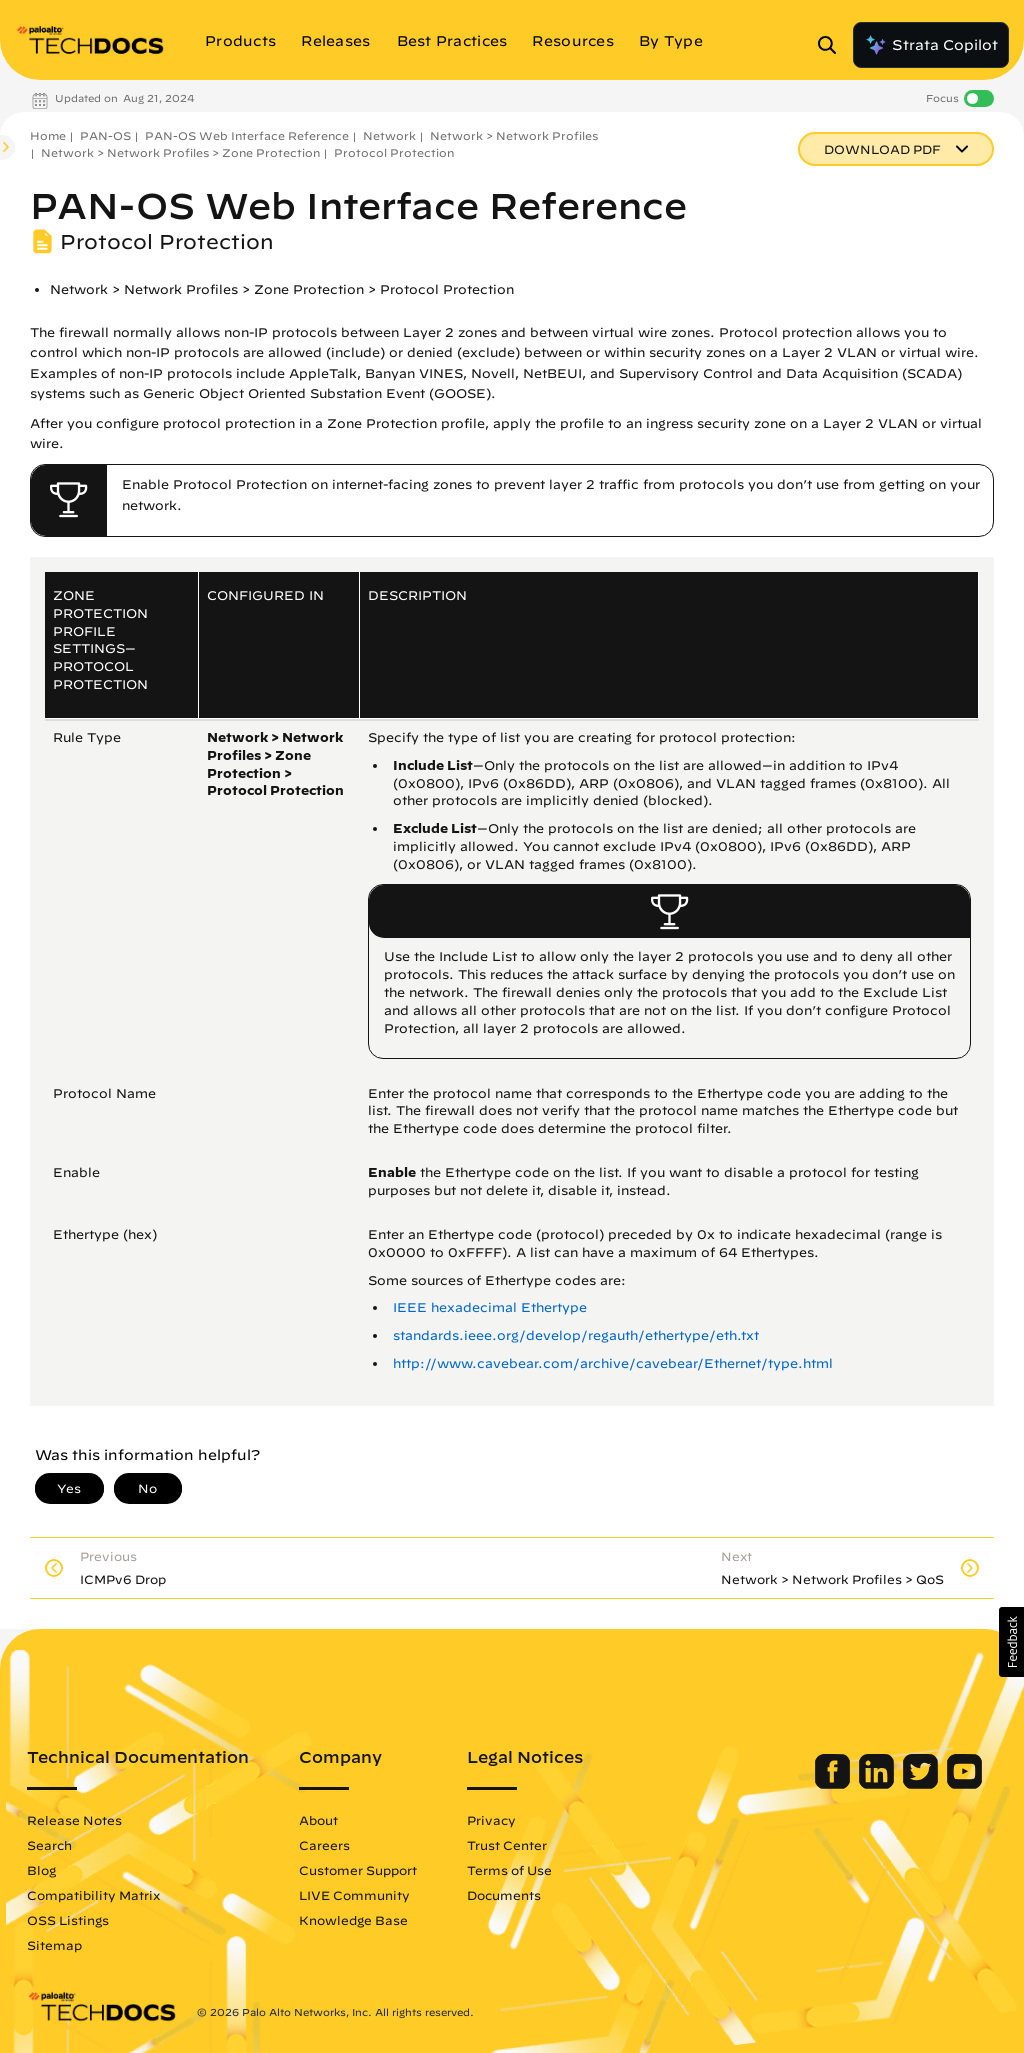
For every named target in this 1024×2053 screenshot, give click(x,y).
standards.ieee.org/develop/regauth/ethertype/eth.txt (576, 1335)
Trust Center (507, 1845)
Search (49, 1845)
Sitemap (54, 1945)
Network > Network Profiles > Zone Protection (180, 152)
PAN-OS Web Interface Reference (247, 135)
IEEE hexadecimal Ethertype (490, 1307)
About (318, 1820)
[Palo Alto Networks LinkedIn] (878, 1784)
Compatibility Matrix (93, 1895)
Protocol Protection (394, 152)
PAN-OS (105, 135)
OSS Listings (68, 1920)
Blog (41, 1870)
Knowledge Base (353, 1920)
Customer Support (358, 1870)
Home (48, 135)
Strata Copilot (931, 45)
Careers (324, 1845)
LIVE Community (354, 1895)
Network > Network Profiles (514, 135)
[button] (1011, 1642)
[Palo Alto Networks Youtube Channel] (964, 1784)
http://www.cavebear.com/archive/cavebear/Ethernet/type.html (613, 1363)
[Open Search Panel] (833, 45)
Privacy (491, 1820)
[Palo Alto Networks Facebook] (834, 1784)
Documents (504, 1895)
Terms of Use (509, 1870)
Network (389, 135)
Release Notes (74, 1820)
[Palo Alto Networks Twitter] (922, 1784)
